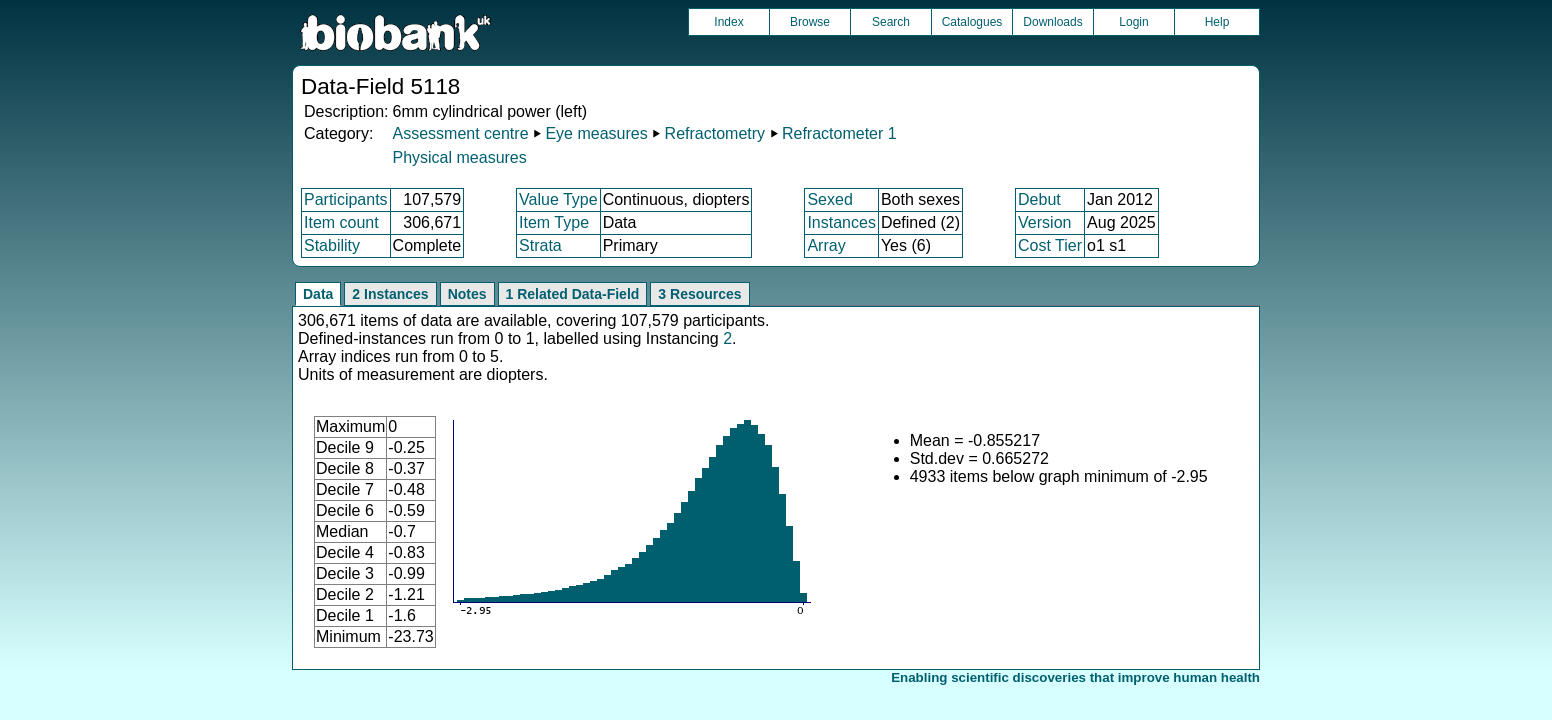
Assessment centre (460, 133)
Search (891, 22)
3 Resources (699, 294)
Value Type (558, 199)
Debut (1039, 199)
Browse (810, 22)
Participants (346, 199)
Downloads (1052, 22)
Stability (332, 245)
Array (826, 245)
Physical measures (459, 157)
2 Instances (390, 294)
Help (1217, 22)
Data (318, 294)
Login (1133, 22)
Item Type (554, 222)
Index (728, 22)
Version (1044, 222)
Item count (341, 222)
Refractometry (715, 133)
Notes (467, 294)
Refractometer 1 (839, 133)
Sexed (829, 199)
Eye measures (596, 133)
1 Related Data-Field (573, 294)
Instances (841, 222)
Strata (540, 245)
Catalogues (972, 22)
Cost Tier (1050, 245)
